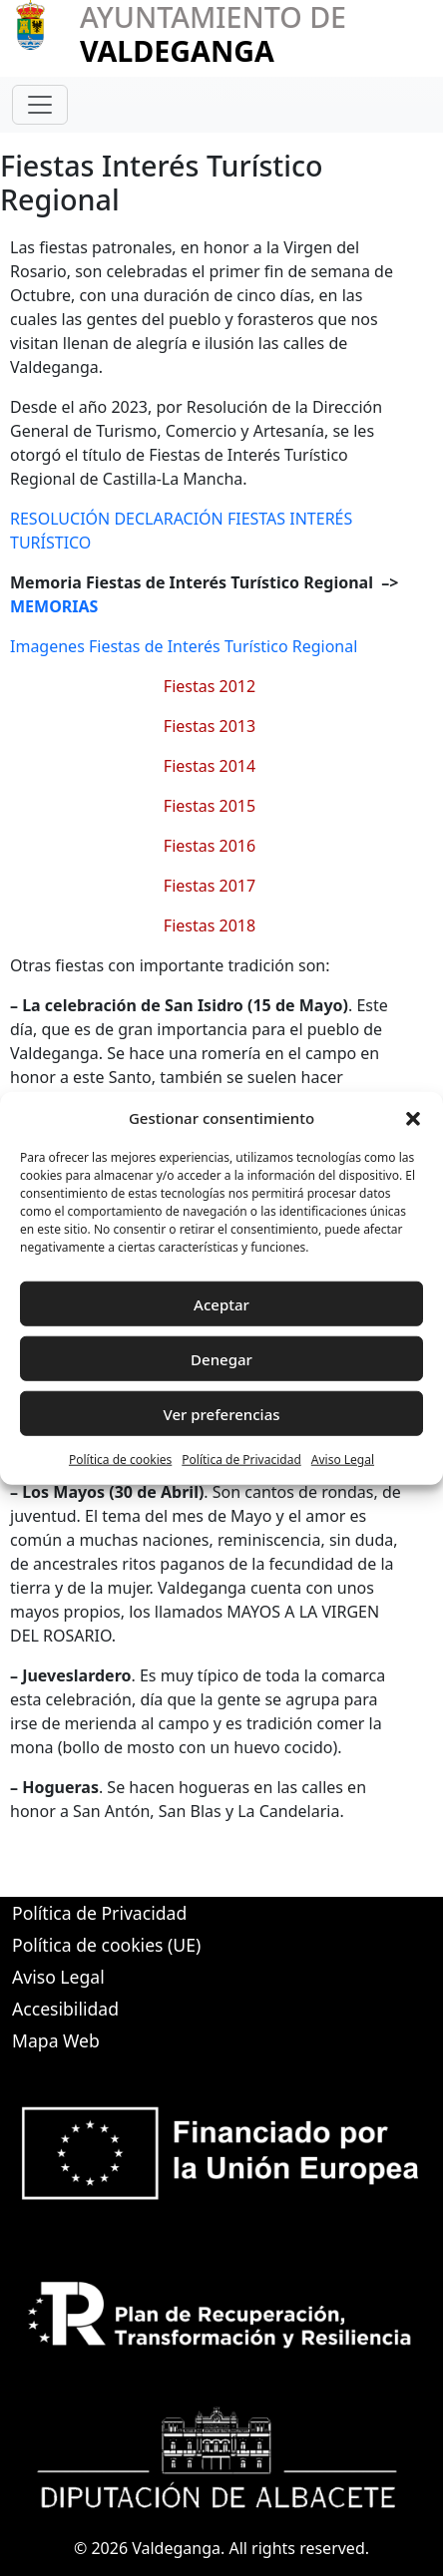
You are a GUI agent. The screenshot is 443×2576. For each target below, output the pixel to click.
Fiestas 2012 (209, 686)
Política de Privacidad (241, 1459)
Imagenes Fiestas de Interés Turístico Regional (183, 646)
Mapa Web (56, 2040)
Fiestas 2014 (209, 766)
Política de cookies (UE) (106, 1945)
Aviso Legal (342, 1459)
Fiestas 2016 (209, 846)
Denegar (221, 1358)
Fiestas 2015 (209, 806)
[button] (413, 1118)
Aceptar (221, 1303)
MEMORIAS (54, 606)
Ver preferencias (221, 1413)
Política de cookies (120, 1459)
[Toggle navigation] (40, 105)
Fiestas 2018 (209, 925)
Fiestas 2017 (209, 886)
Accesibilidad (65, 2009)
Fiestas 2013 (209, 726)
